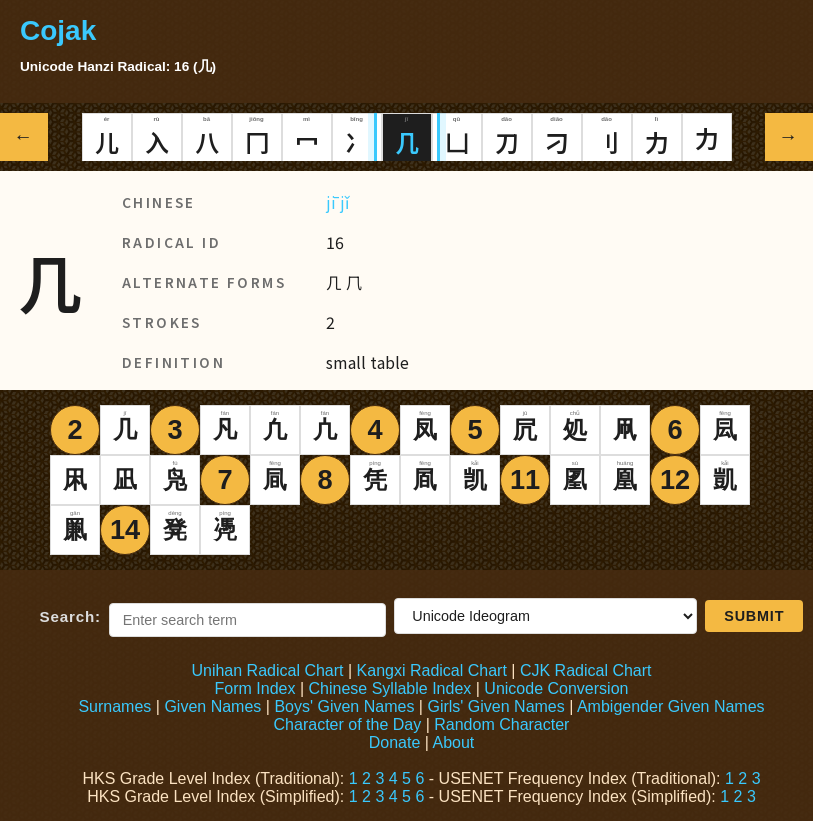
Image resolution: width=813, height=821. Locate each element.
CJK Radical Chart (586, 670)
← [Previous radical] (24, 136)
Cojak (58, 30)
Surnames (114, 706)
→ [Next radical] (789, 136)
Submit (754, 616)
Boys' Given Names (344, 706)
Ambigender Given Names (671, 706)
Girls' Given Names (495, 706)
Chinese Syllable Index (390, 688)
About (453, 742)
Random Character (501, 724)
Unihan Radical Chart (267, 670)
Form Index (255, 688)
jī (331, 202)
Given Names (212, 706)
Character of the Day (348, 724)
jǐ (344, 202)
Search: (70, 616)
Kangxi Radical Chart (432, 670)
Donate (395, 742)
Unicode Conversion (556, 688)
